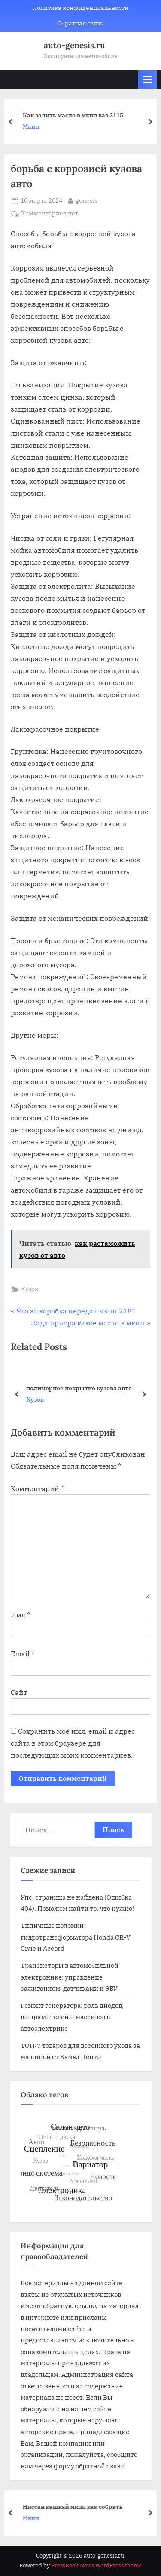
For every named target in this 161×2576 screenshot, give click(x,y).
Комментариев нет (49, 214)
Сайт (19, 1692)
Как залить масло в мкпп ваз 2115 (77, 115)
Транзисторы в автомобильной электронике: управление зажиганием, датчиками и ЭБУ (69, 1976)
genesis (86, 200)
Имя (20, 1615)
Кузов (29, 1289)
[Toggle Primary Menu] (147, 79)
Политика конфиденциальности (80, 8)
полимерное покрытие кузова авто (79, 1387)
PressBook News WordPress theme (96, 2565)
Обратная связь (80, 23)
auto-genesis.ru (74, 45)
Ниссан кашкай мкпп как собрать (77, 2506)
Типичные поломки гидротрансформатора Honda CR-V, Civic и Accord (76, 1936)
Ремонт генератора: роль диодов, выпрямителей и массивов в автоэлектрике (72, 2016)
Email (22, 1653)
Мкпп (35, 127)
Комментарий (37, 1488)
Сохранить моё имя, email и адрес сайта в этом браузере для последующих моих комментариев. (73, 1743)
